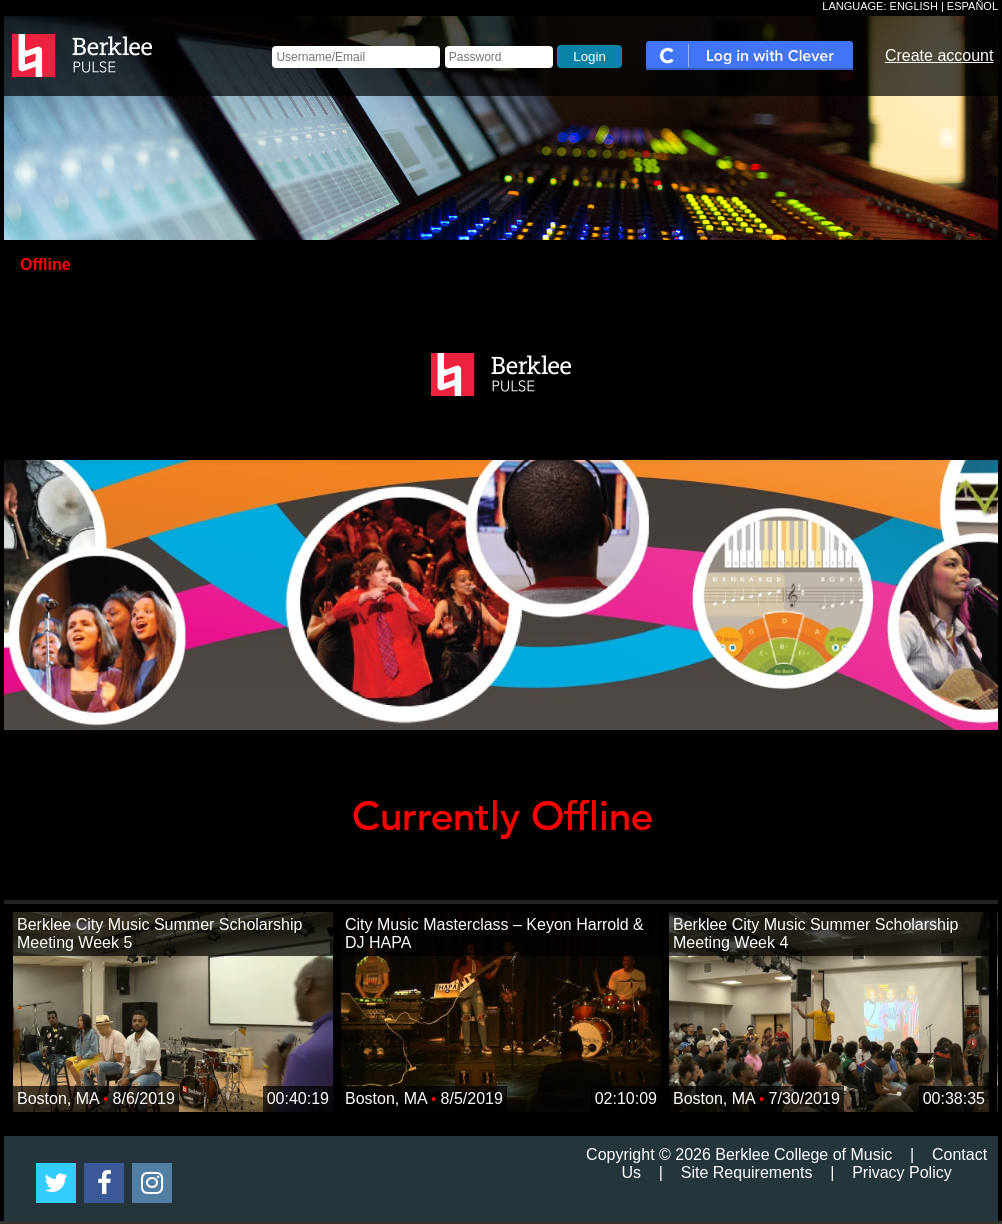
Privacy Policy (902, 1172)
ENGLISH (914, 6)
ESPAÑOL (972, 6)
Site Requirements (747, 1172)
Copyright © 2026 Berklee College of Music (739, 1154)
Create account (939, 55)
